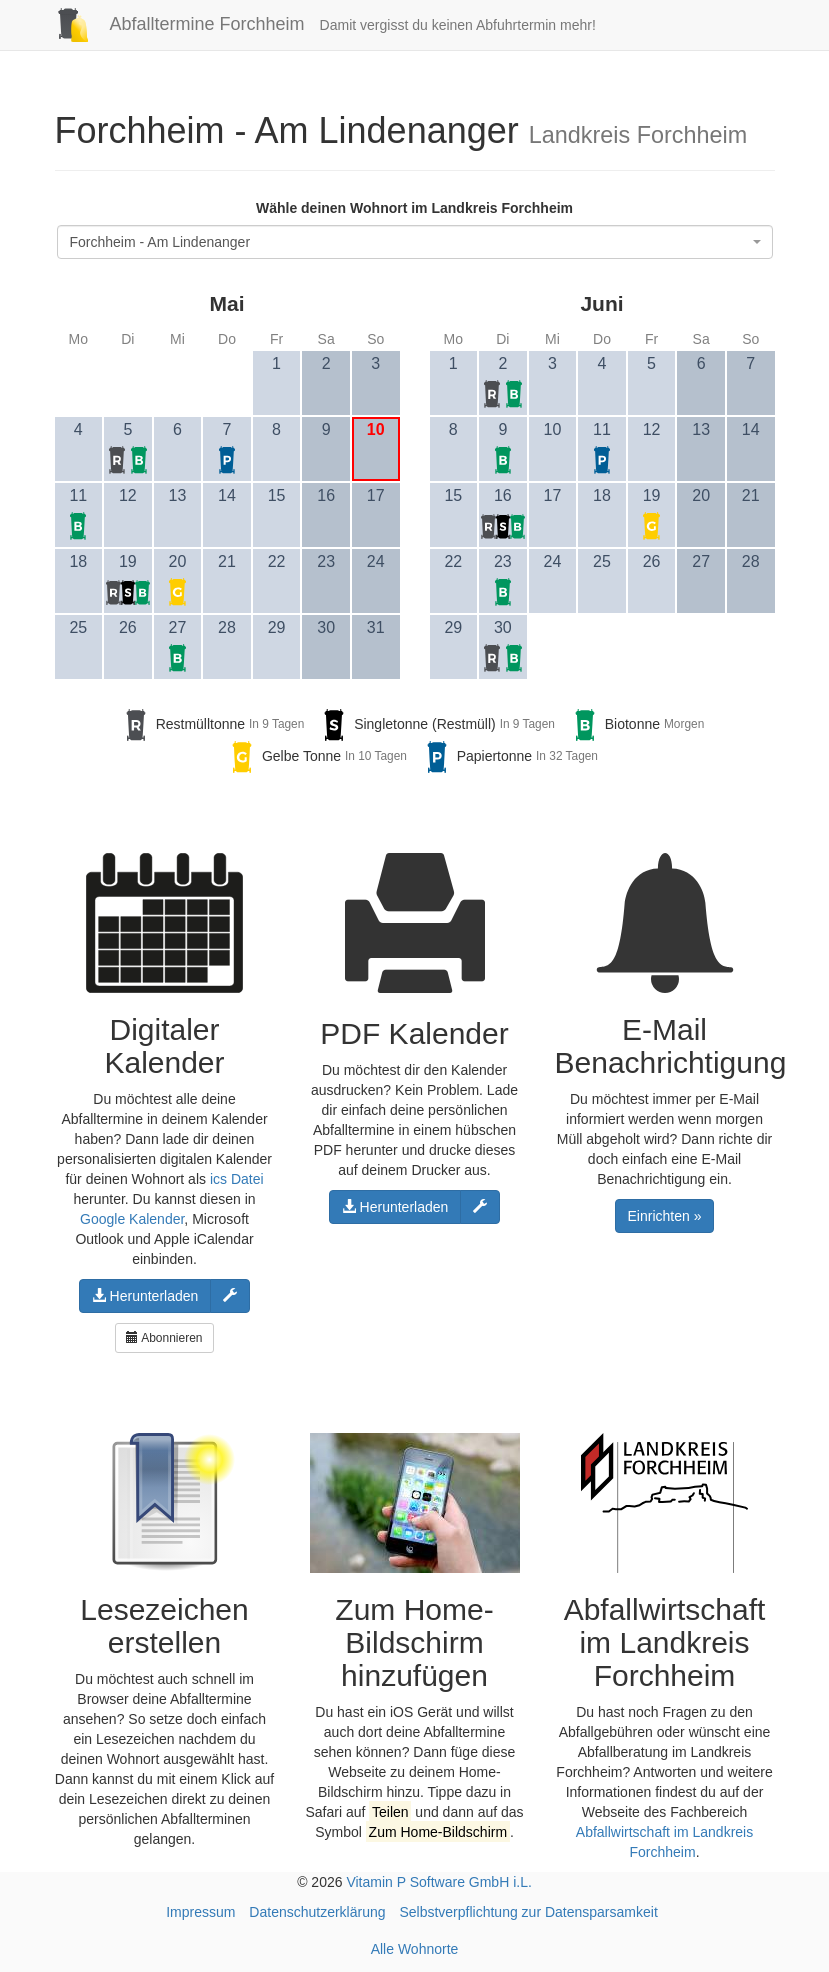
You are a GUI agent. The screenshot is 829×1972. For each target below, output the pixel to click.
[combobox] (415, 242)
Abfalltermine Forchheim (172, 24)
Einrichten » (665, 1216)
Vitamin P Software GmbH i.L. (438, 1882)
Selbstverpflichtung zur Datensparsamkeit (528, 1912)
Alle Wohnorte (415, 1949)
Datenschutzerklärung (317, 1912)
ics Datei (237, 1179)
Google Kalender (132, 1219)
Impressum (200, 1912)
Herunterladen (145, 1296)
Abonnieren (164, 1338)
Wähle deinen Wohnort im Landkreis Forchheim (414, 208)
